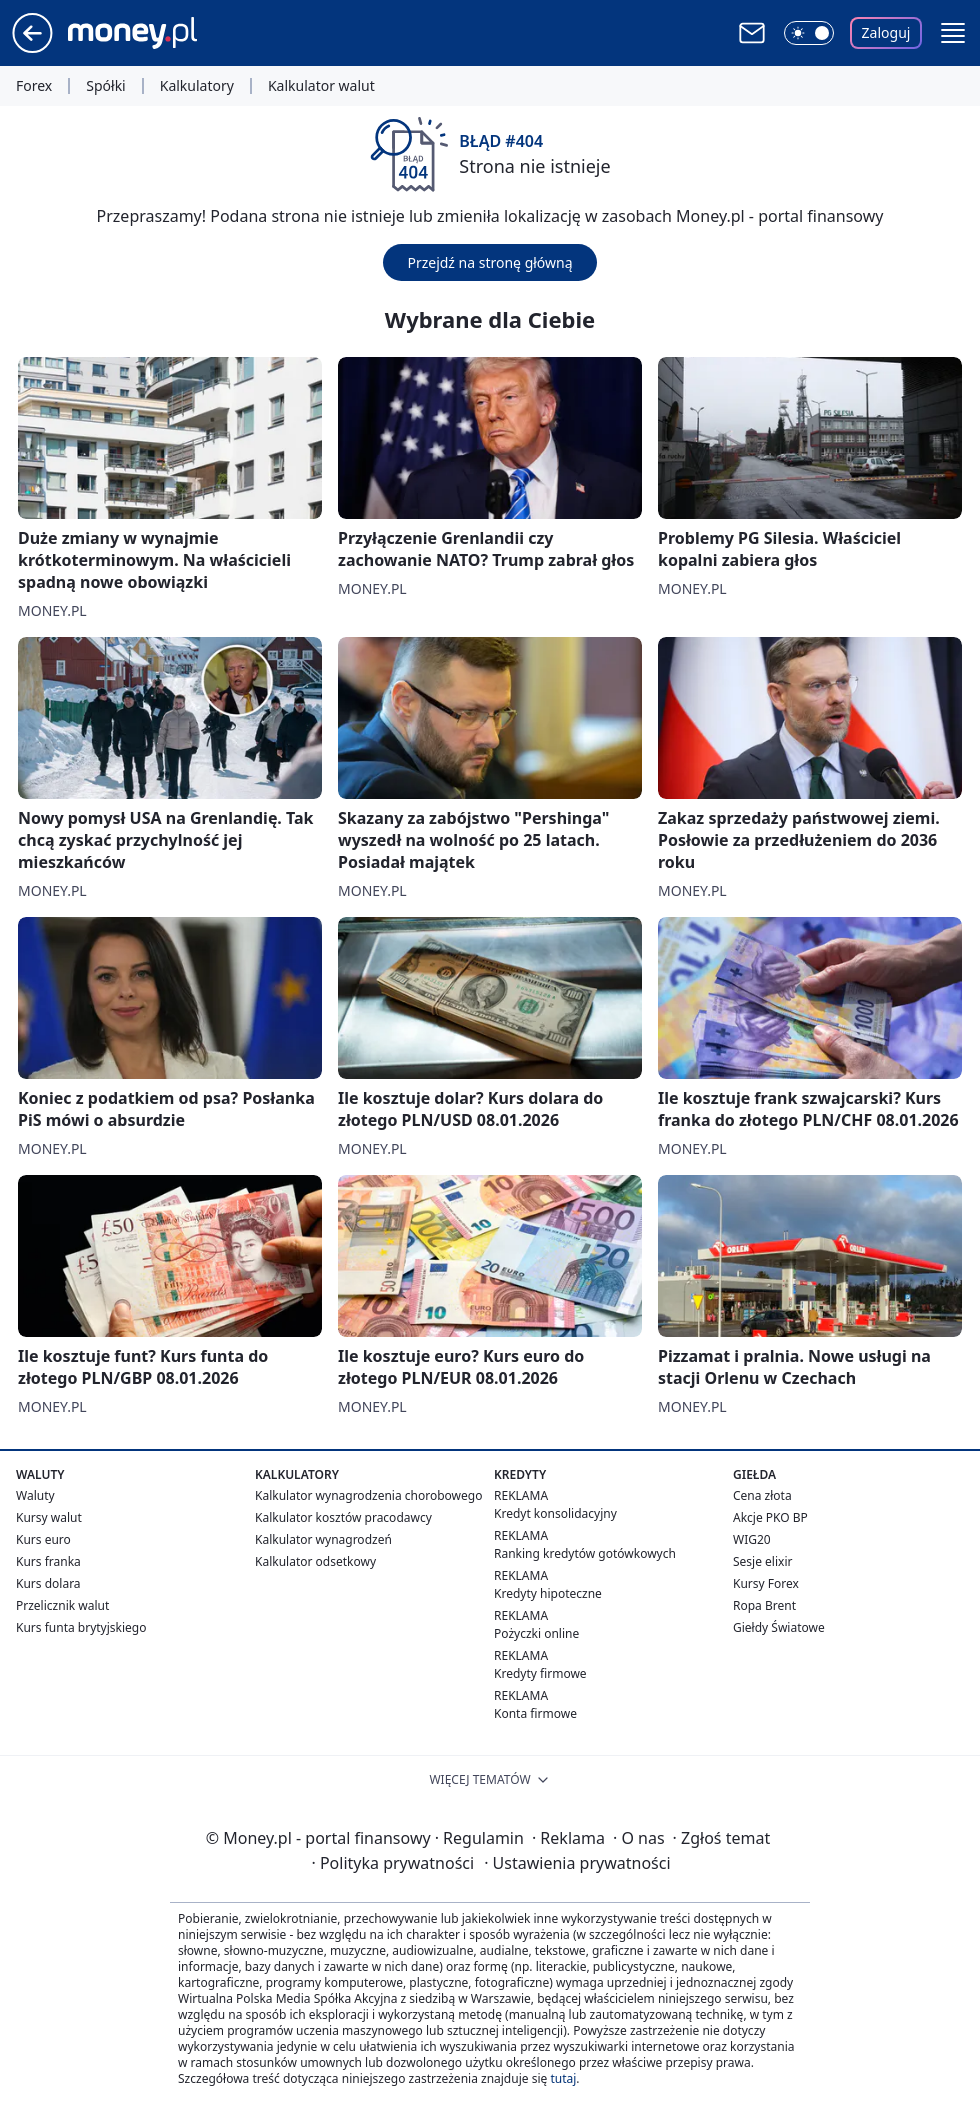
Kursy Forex (766, 1583)
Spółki (105, 86)
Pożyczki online (536, 1633)
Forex (34, 86)
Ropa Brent (764, 1605)
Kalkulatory (197, 86)
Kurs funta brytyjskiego (81, 1627)
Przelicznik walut (62, 1605)
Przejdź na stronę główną (489, 262)
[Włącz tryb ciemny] (809, 33)
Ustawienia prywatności (577, 1863)
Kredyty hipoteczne (548, 1593)
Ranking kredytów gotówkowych (585, 1553)
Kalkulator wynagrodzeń (323, 1539)
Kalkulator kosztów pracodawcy (343, 1517)
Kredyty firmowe (540, 1673)
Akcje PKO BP (770, 1517)
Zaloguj (886, 32)
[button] (953, 33)
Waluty (35, 1495)
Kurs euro (43, 1539)
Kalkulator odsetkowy (315, 1561)
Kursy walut (49, 1517)
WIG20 (752, 1539)
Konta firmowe (535, 1713)
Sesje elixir (762, 1561)
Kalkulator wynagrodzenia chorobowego (368, 1495)
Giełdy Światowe (779, 1627)
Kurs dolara (48, 1583)
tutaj (563, 2078)
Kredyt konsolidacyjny (555, 1513)
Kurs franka (48, 1561)
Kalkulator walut (321, 86)
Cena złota (762, 1495)
